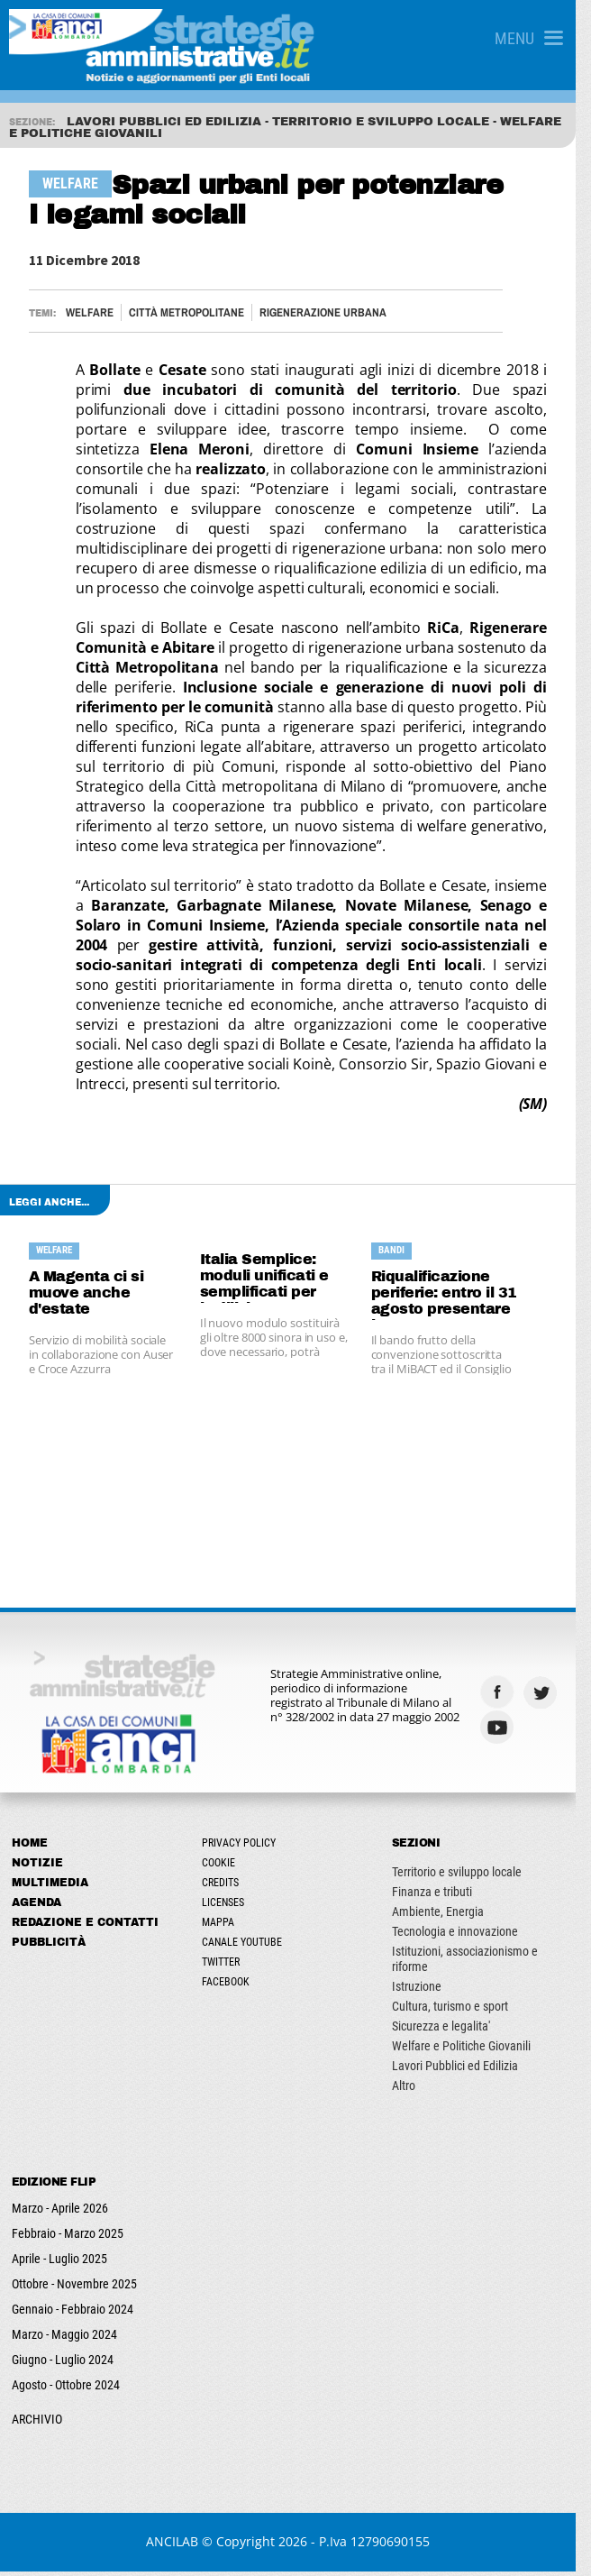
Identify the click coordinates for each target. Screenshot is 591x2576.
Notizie (37, 1867)
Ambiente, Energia (448, 1916)
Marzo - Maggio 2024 (64, 2339)
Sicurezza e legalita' (451, 2030)
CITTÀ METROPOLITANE (187, 312)
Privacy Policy (244, 1847)
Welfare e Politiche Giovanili (471, 2050)
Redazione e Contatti (85, 1926)
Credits (225, 1887)
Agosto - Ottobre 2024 (66, 2389)
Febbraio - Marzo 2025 (67, 2238)
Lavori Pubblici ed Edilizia (465, 2070)
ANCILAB (180, 2545)
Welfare (90, 312)
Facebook (231, 1986)
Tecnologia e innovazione (465, 1936)
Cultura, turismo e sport (460, 2010)
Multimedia (50, 1887)
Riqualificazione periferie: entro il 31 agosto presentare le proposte (453, 1294)
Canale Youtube (247, 1946)
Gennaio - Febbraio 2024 (72, 2313)
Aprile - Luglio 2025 (59, 2263)
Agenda (36, 1907)
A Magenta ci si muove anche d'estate (87, 1292)
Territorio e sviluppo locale (467, 1876)
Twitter (226, 1966)
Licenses (228, 1907)
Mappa (223, 1926)
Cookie (224, 1867)
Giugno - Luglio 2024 (63, 2364)
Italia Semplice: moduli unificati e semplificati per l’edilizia (269, 1277)
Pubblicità (49, 1946)
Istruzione (426, 1991)
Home (30, 1847)
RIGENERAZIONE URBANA (323, 312)
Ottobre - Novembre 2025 (74, 2288)
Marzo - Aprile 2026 (60, 2212)
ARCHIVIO (37, 2423)
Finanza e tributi (442, 1896)
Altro (413, 2090)
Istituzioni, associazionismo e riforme (475, 1963)
